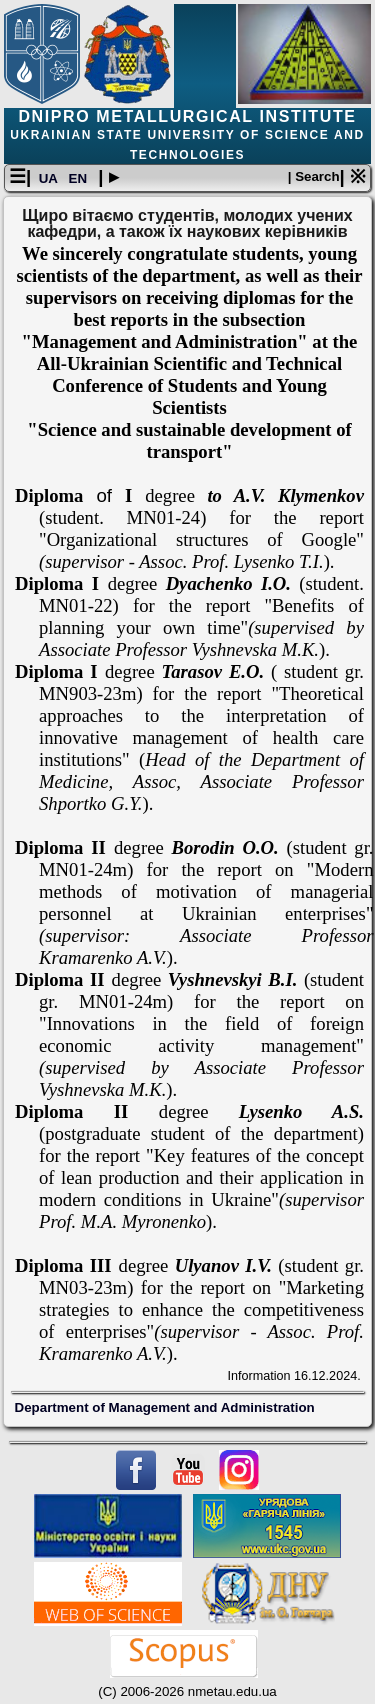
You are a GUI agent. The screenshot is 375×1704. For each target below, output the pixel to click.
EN (80, 178)
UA (50, 178)
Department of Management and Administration (165, 1407)
